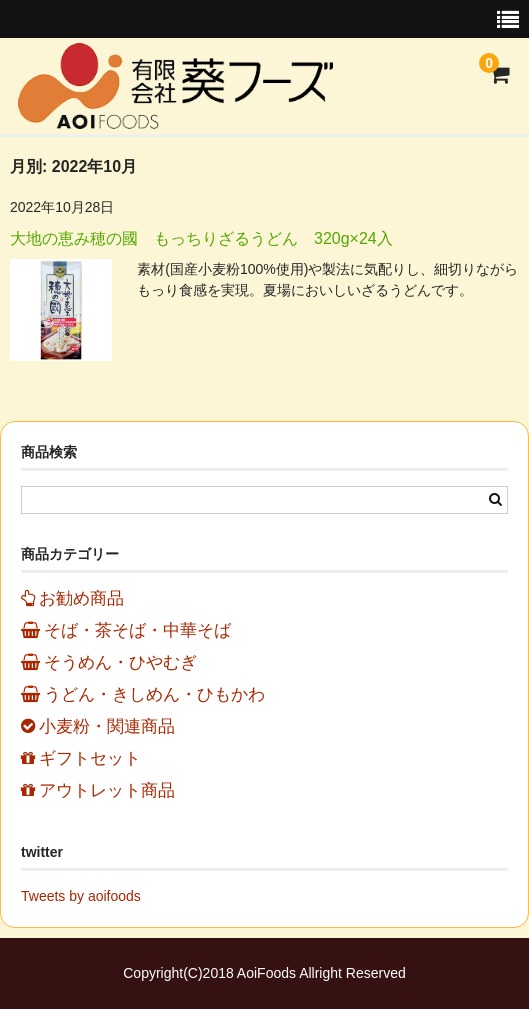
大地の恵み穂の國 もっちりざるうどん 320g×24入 (201, 238)
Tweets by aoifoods (81, 896)
